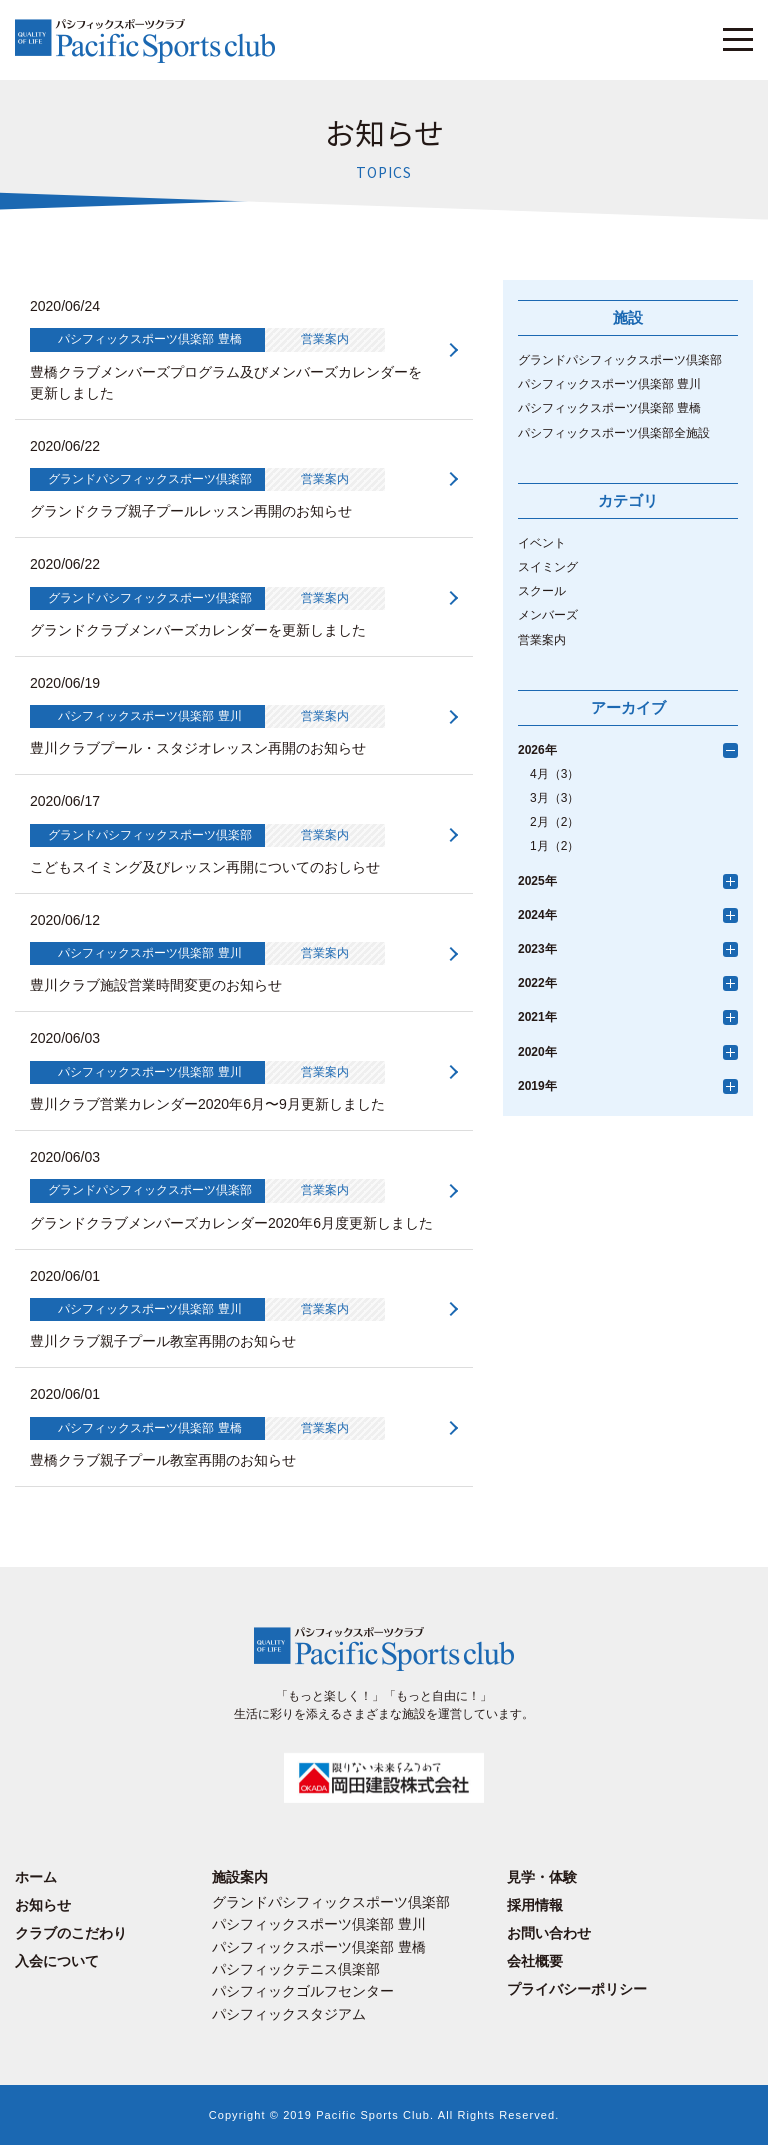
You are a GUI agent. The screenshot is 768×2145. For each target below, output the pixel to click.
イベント (542, 543)
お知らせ (43, 1905)
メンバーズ (548, 615)
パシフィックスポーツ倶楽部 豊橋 (609, 408)
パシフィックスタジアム (289, 2014)
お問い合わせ (549, 1933)
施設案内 (240, 1877)
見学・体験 (542, 1877)
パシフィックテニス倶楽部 (296, 1969)
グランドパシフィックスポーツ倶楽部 (620, 360)
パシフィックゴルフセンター (303, 1991)
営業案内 (542, 640)
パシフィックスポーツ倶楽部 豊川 (609, 384)
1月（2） (554, 846)
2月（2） (554, 822)
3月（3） (554, 798)
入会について (57, 1961)
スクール (542, 591)
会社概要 (535, 1961)
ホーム (36, 1877)
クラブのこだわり (71, 1933)
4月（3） (554, 774)
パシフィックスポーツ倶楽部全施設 (614, 433)
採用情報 (535, 1905)
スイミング (548, 567)
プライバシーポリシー (577, 1989)
